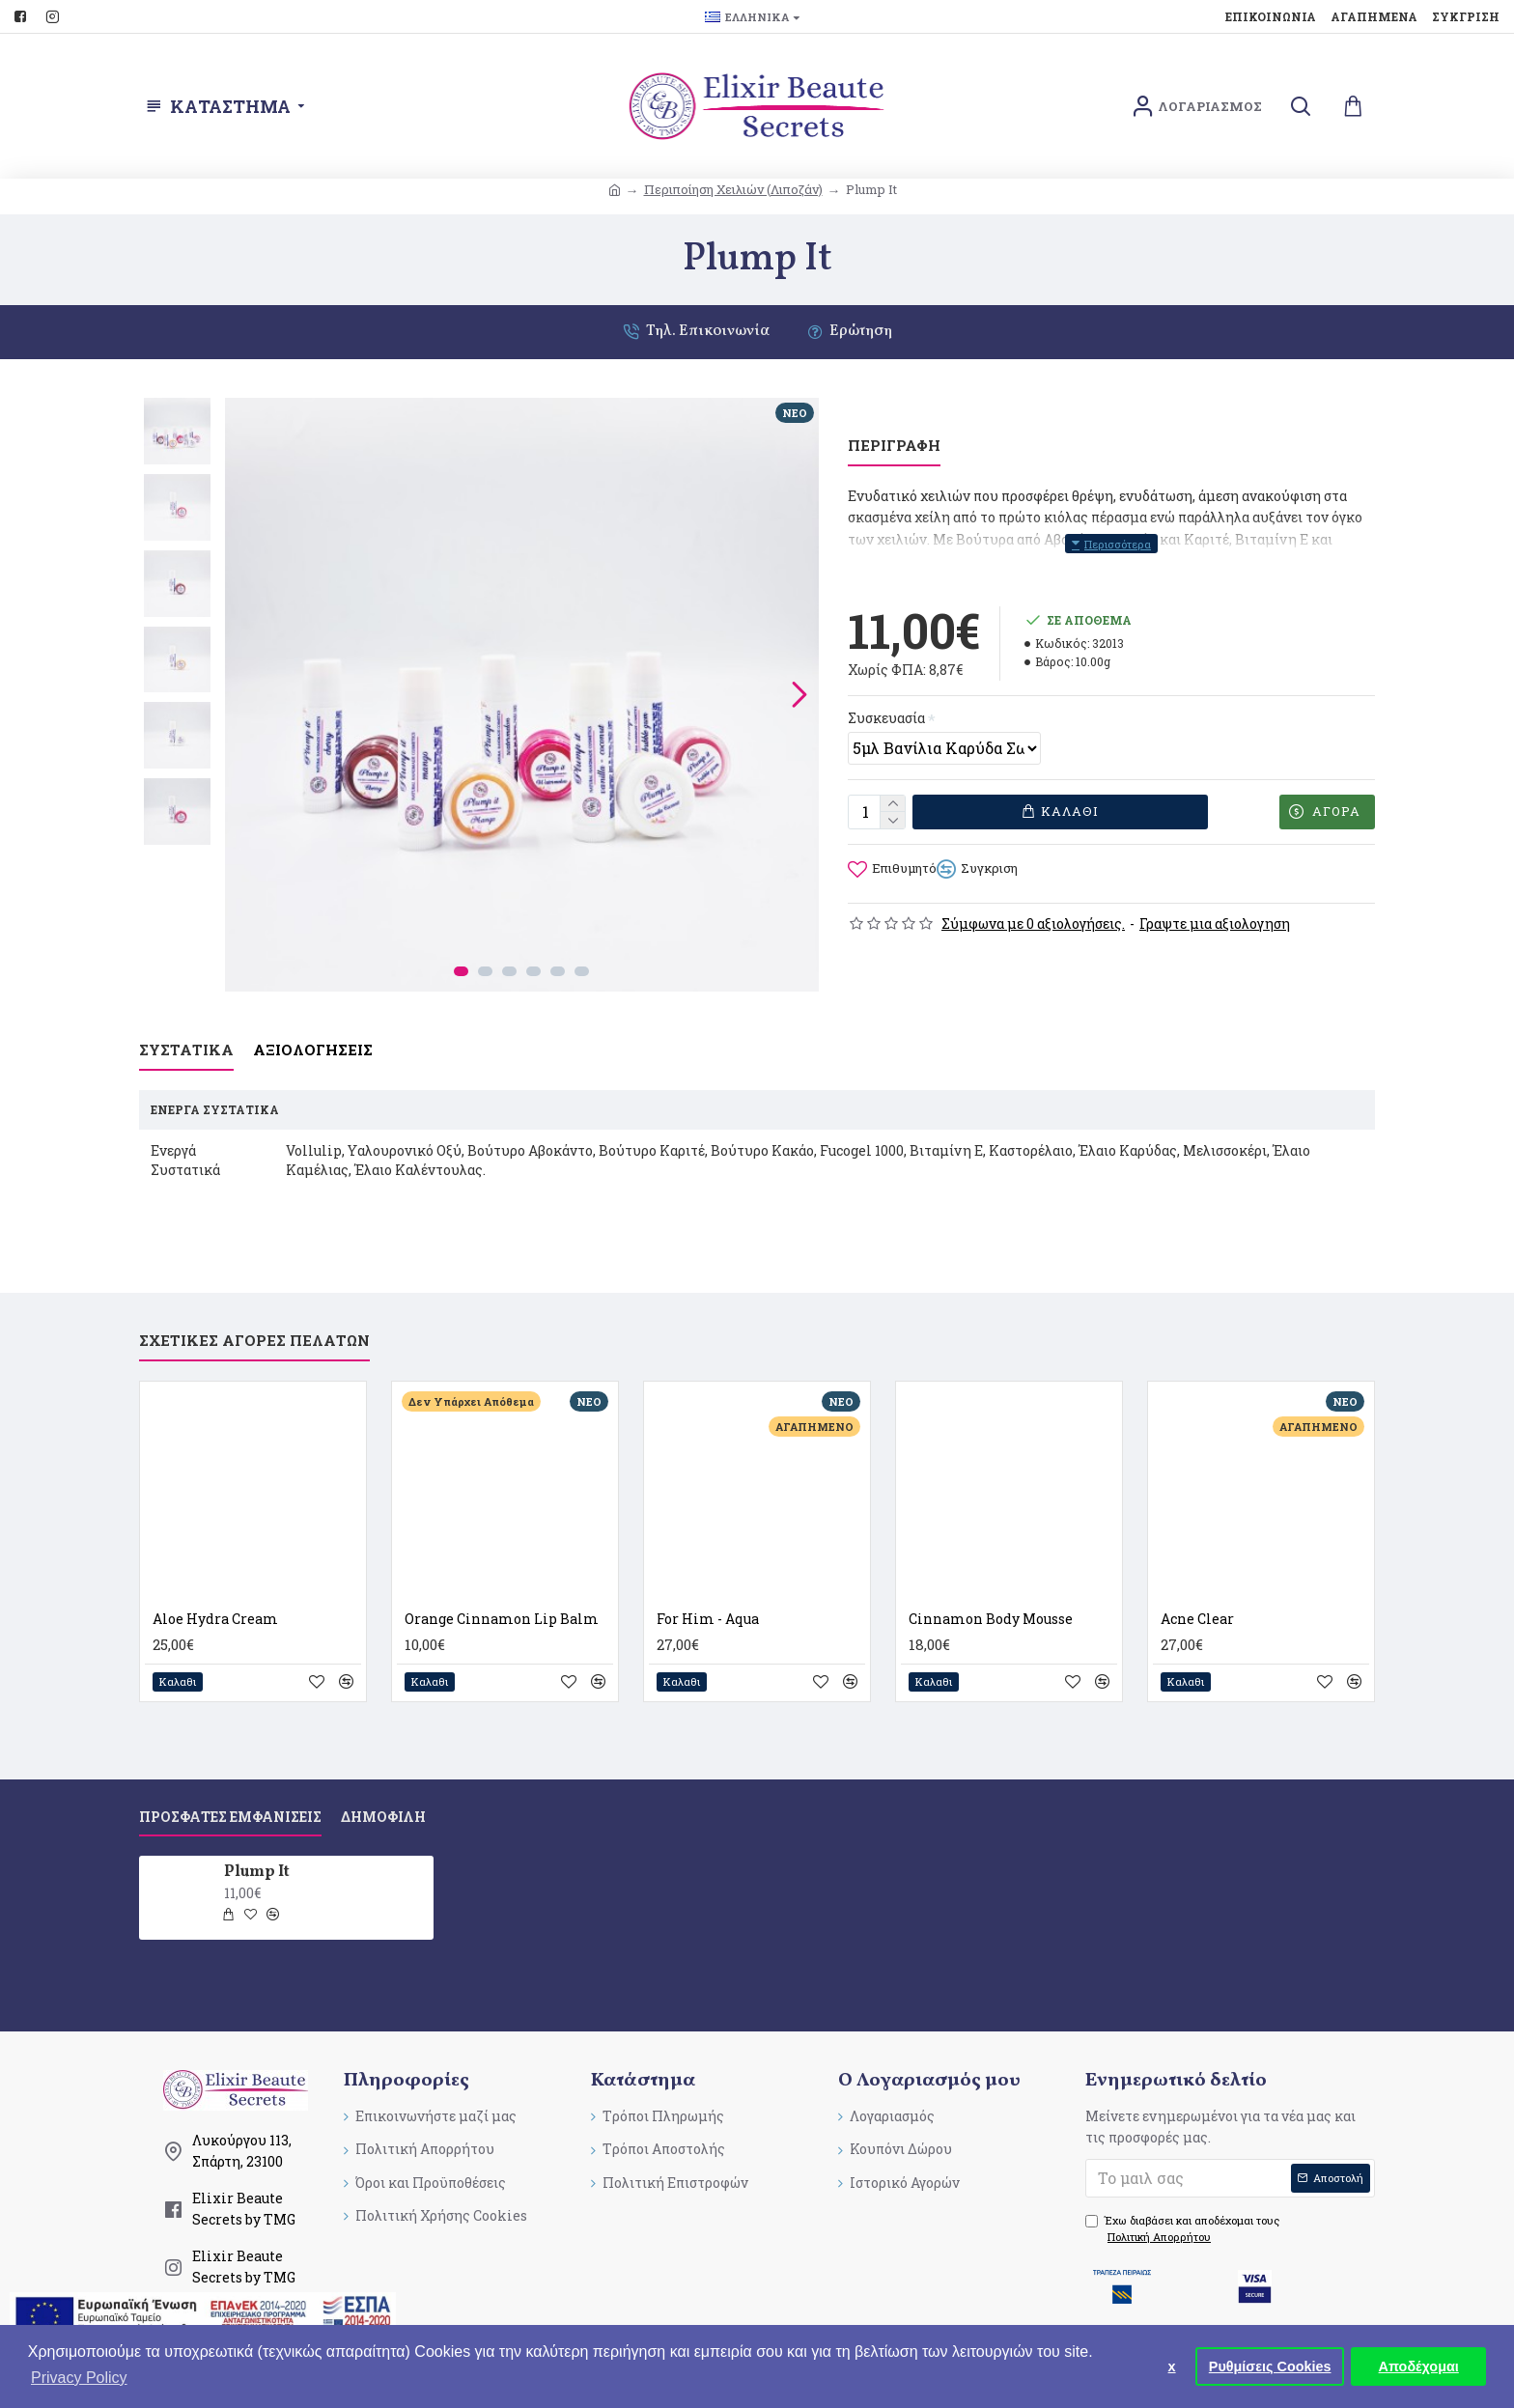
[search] (1300, 106)
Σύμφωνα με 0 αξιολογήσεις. (1033, 898)
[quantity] (877, 792)
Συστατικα (186, 1039)
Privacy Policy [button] (79, 2377)
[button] (799, 694)
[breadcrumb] (614, 190)
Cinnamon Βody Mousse (991, 1584)
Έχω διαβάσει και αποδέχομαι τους (1182, 2194)
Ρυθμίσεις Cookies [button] (1270, 2366)
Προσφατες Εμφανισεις (230, 1782)
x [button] (1172, 2366)
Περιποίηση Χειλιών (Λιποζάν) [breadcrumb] (733, 189)
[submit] (1230, 2143)
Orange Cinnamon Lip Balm (502, 1584)
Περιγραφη (894, 445)
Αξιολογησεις (313, 1039)
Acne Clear (1197, 1584)
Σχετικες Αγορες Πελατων (254, 1306)
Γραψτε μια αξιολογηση (1214, 898)
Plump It (257, 1838)
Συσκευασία (886, 694)
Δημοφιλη (383, 1782)
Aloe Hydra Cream (215, 1584)
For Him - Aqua (708, 1584)
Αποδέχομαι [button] (1419, 2366)
